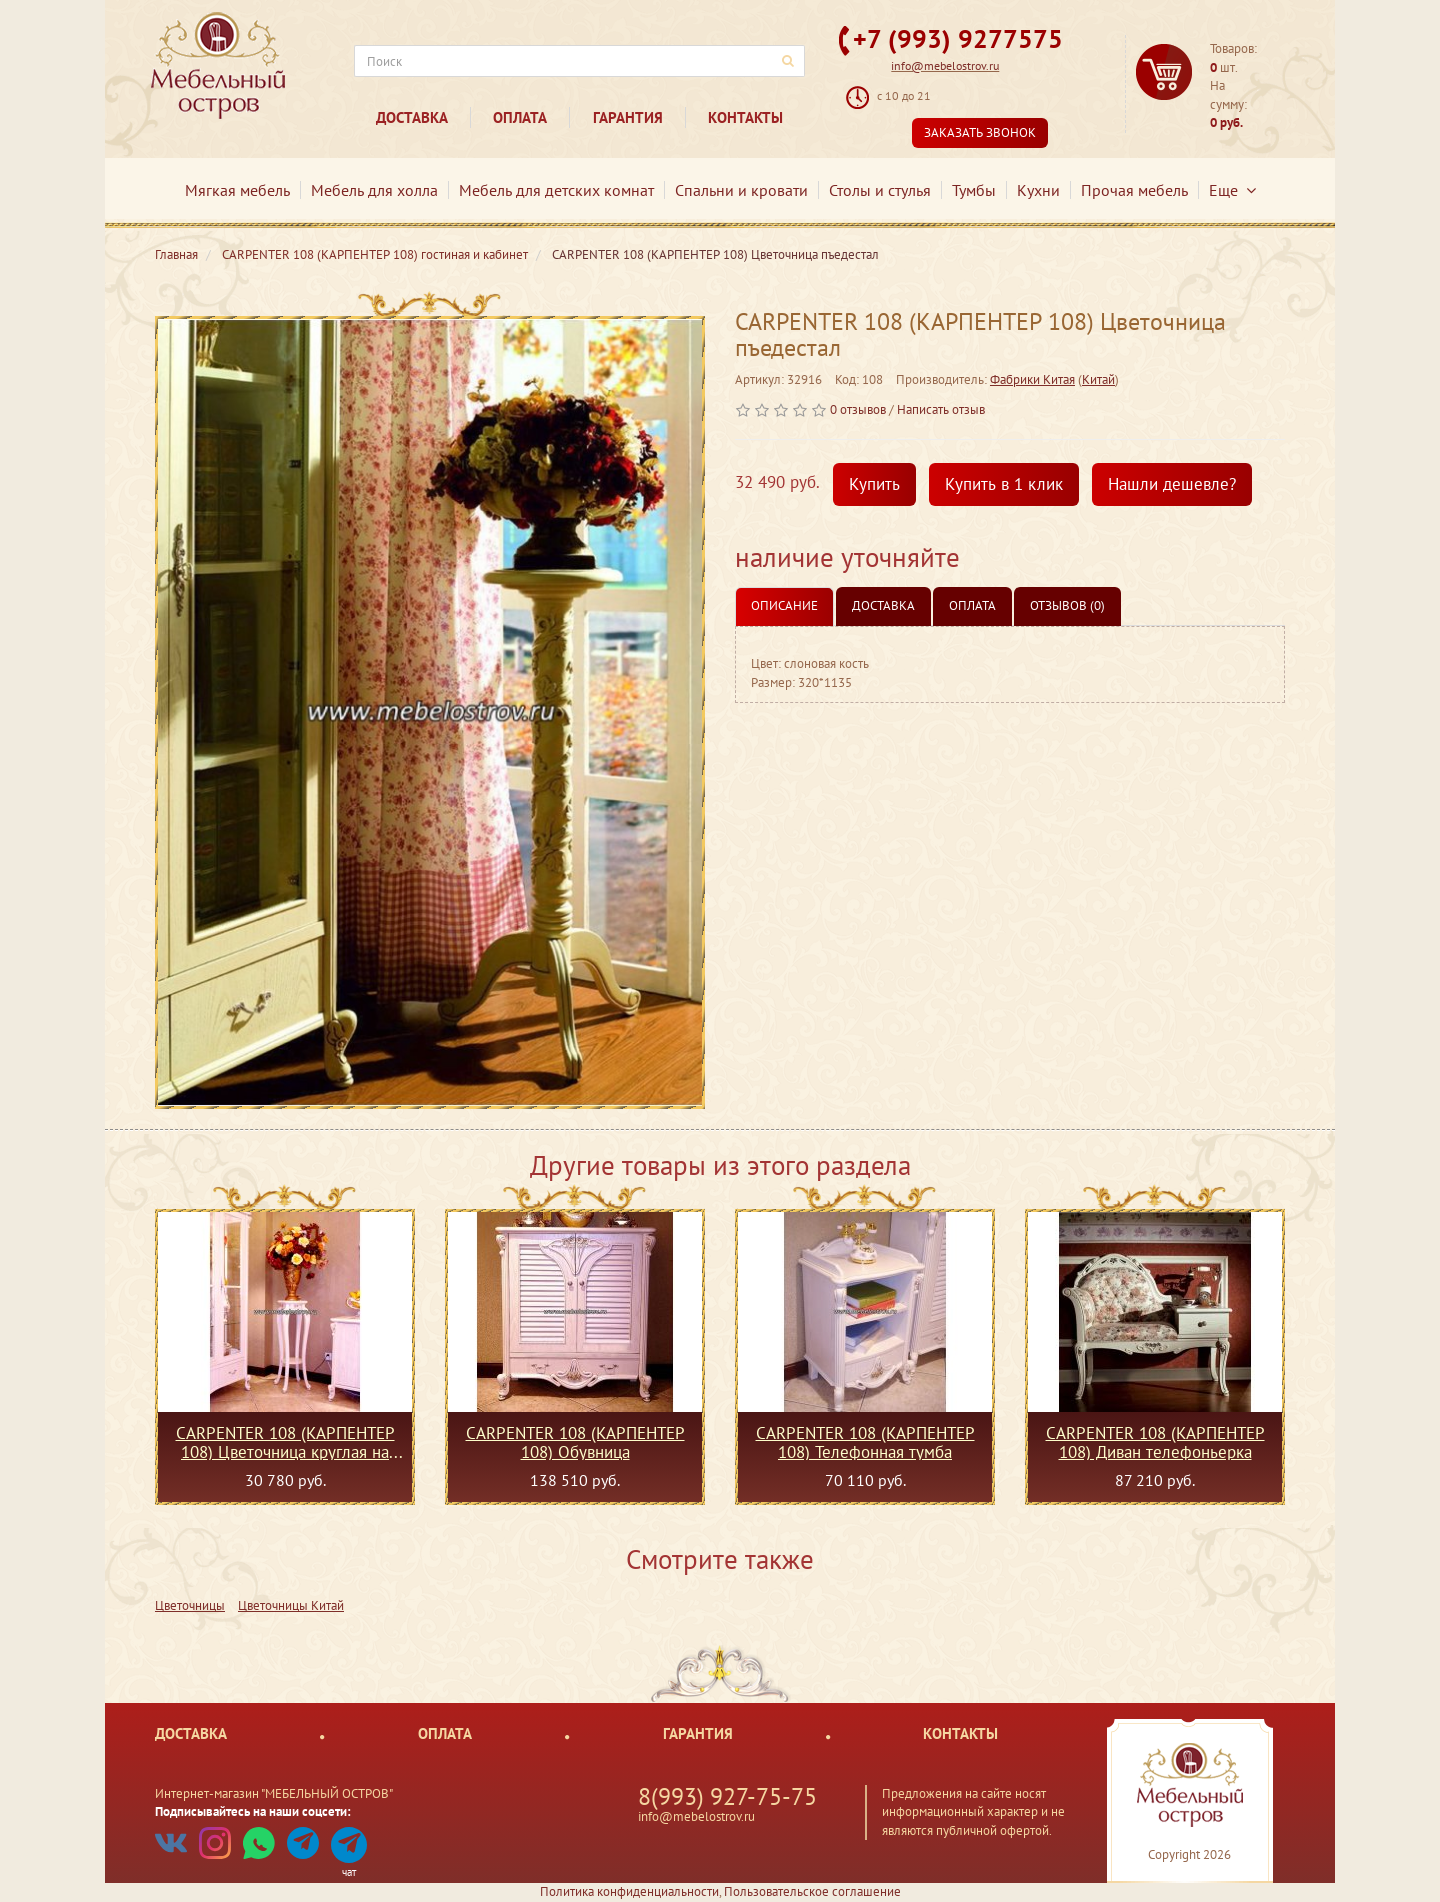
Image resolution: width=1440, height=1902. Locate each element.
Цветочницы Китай (291, 1605)
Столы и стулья (880, 190)
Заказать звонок (980, 132)
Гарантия (628, 117)
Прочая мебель (1134, 190)
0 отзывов (858, 409)
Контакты (745, 117)
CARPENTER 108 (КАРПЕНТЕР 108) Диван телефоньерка (1155, 1442)
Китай (1098, 379)
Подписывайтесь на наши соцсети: (253, 1811)
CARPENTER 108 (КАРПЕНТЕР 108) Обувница (575, 1442)
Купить (874, 484)
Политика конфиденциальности (629, 1891)
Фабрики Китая (1032, 379)
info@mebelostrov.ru (945, 65)
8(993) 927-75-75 (727, 1796)
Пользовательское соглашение (812, 1891)
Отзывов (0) (1067, 605)
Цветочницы (190, 1605)
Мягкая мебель (237, 190)
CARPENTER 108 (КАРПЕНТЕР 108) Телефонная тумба (865, 1442)
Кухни (1038, 190)
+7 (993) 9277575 (958, 38)
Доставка (412, 117)
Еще (1232, 190)
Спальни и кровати (741, 190)
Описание (784, 605)
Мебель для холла (374, 190)
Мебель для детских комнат (556, 190)
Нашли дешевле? (1172, 484)
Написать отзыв (941, 409)
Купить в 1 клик (1004, 484)
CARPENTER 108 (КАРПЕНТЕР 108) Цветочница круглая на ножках (285, 1442)
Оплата (520, 117)
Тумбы (974, 190)
